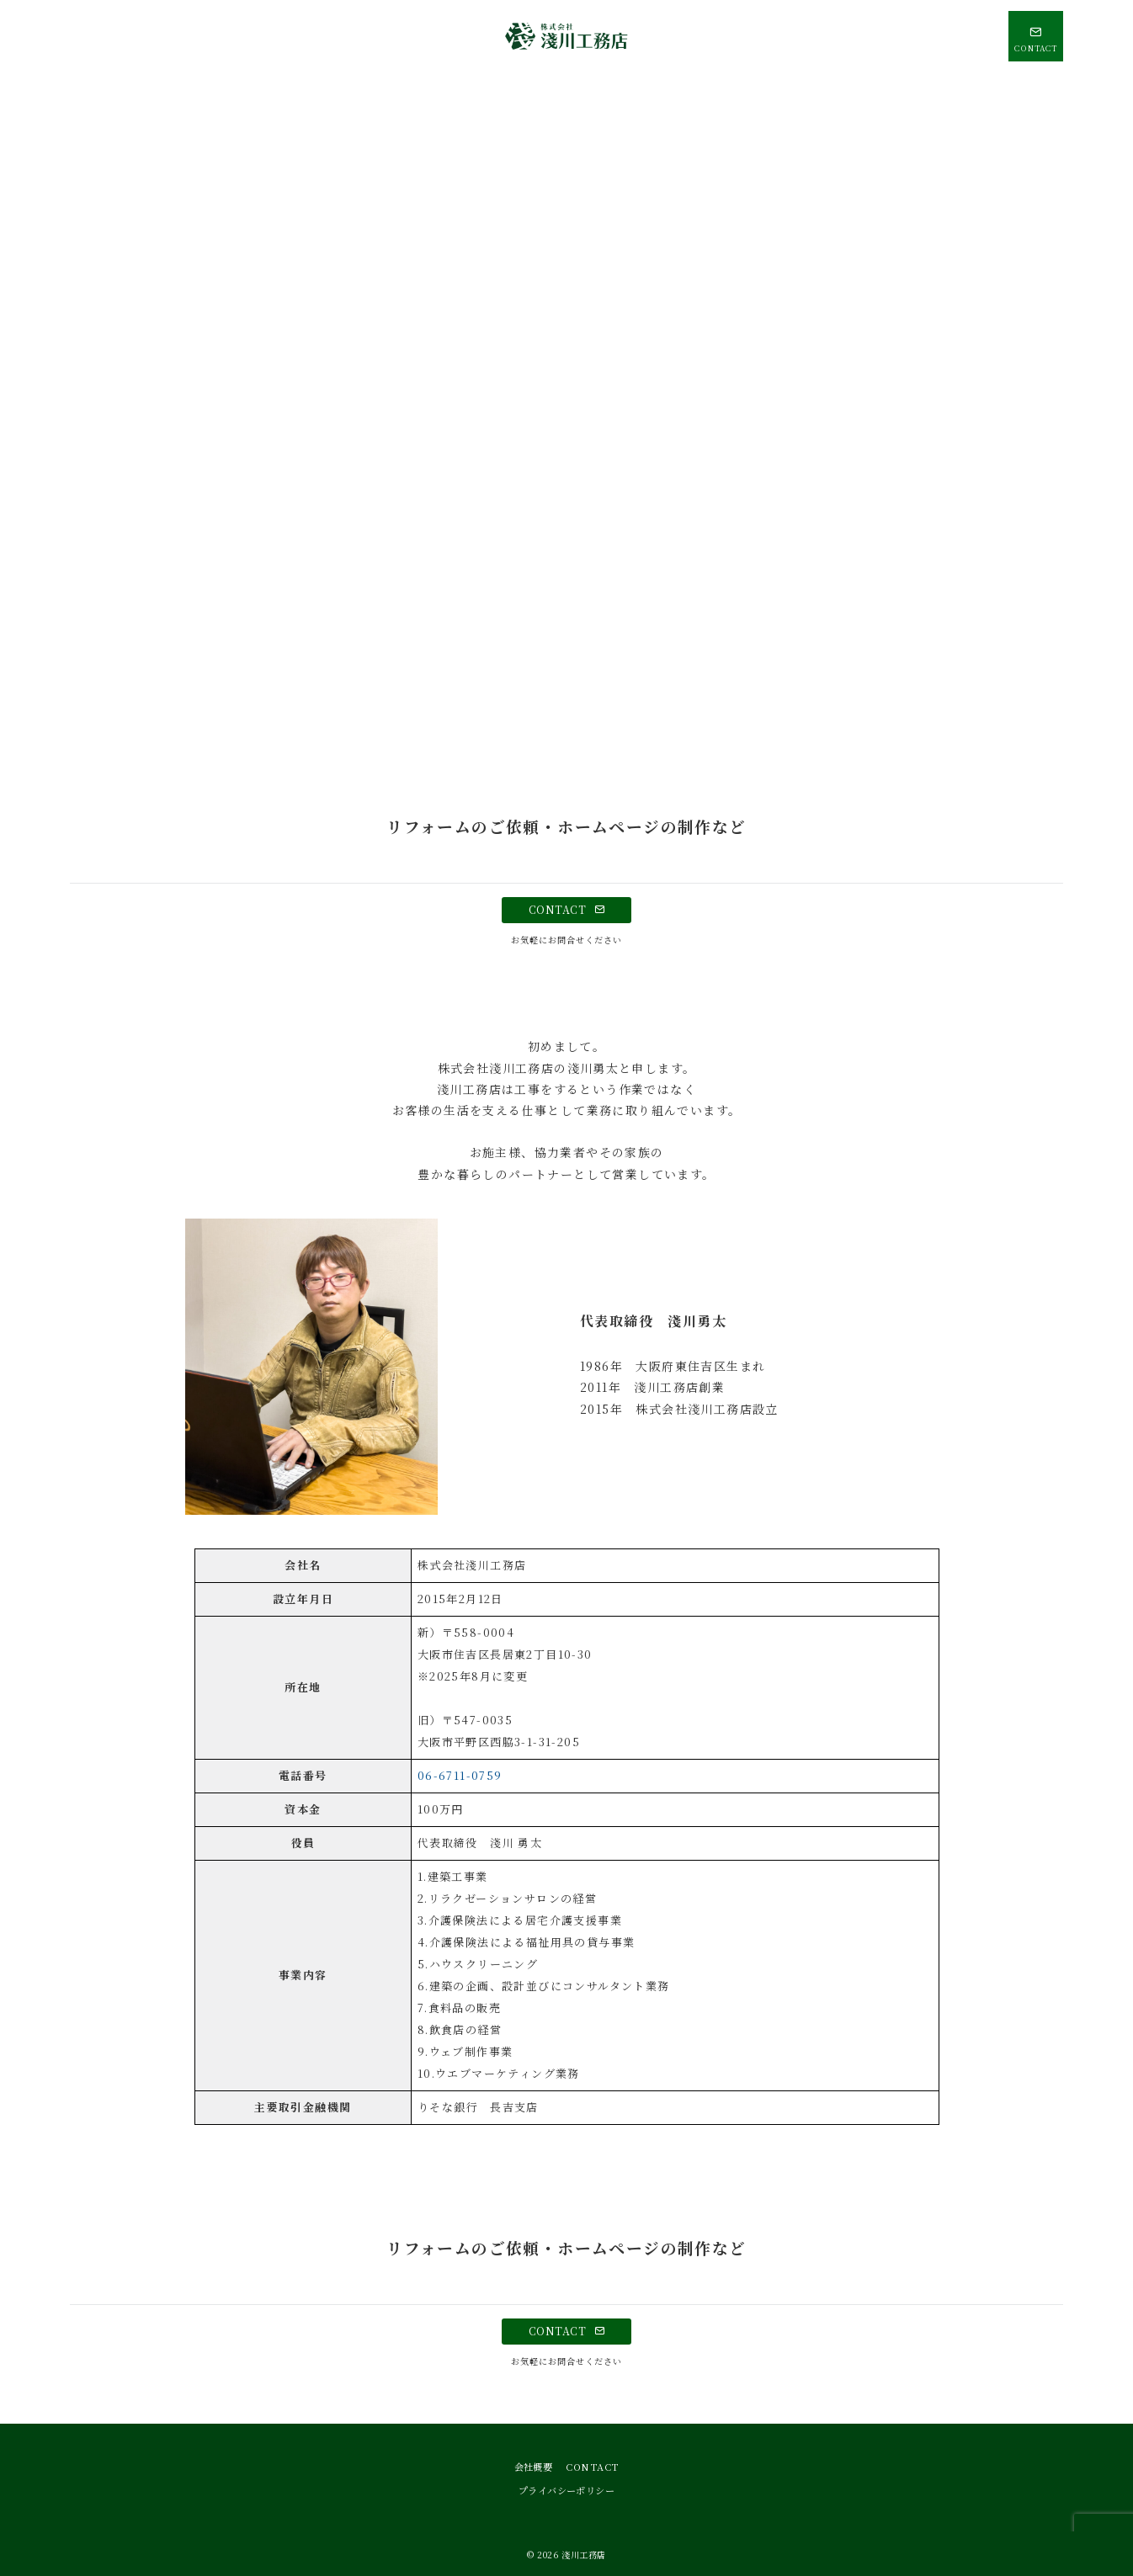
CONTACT (566, 909)
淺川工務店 (583, 2554)
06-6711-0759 (460, 1775)
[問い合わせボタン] (1036, 36)
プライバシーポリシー (566, 2490)
